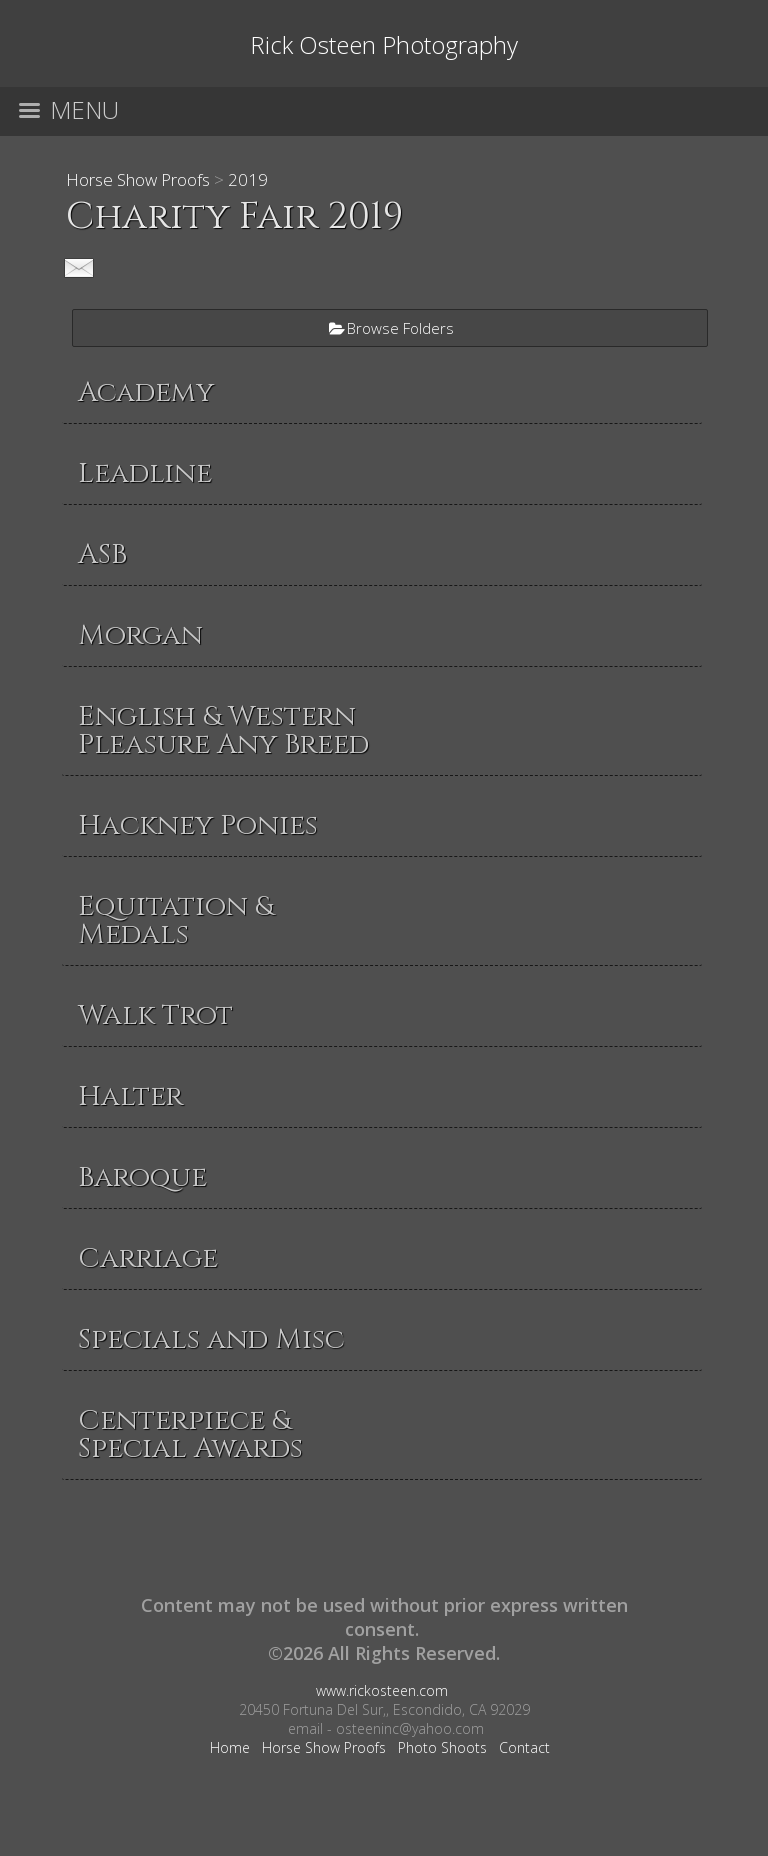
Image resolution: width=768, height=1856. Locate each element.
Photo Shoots (442, 1747)
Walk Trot (155, 1015)
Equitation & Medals (175, 920)
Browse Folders (400, 328)
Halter (130, 1096)
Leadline (145, 473)
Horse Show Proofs (138, 179)
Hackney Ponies (198, 825)
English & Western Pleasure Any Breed (223, 730)
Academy (146, 392)
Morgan (140, 635)
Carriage (148, 1258)
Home (230, 1747)
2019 (248, 179)
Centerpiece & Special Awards (190, 1434)
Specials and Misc (211, 1339)
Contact (524, 1747)
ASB (102, 554)
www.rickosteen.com (382, 1690)
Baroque (142, 1177)
